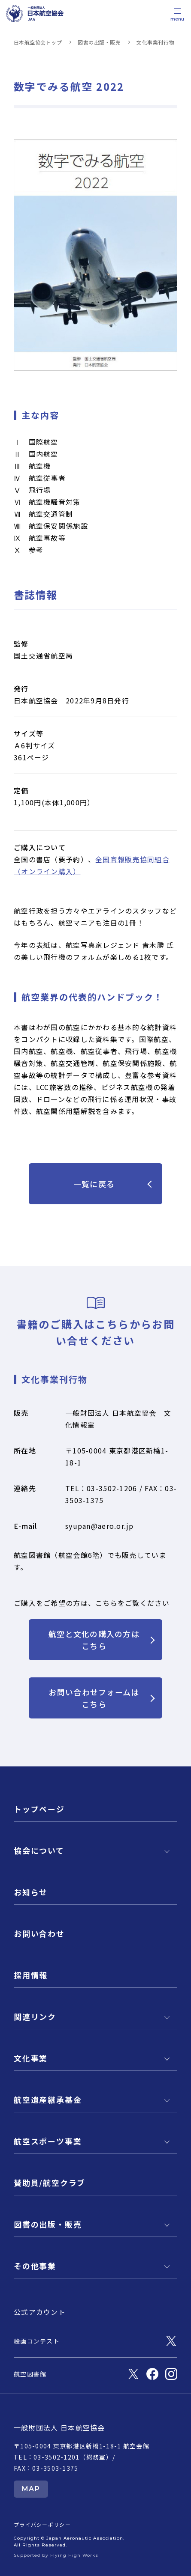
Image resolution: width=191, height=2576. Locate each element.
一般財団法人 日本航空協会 (59, 2427)
